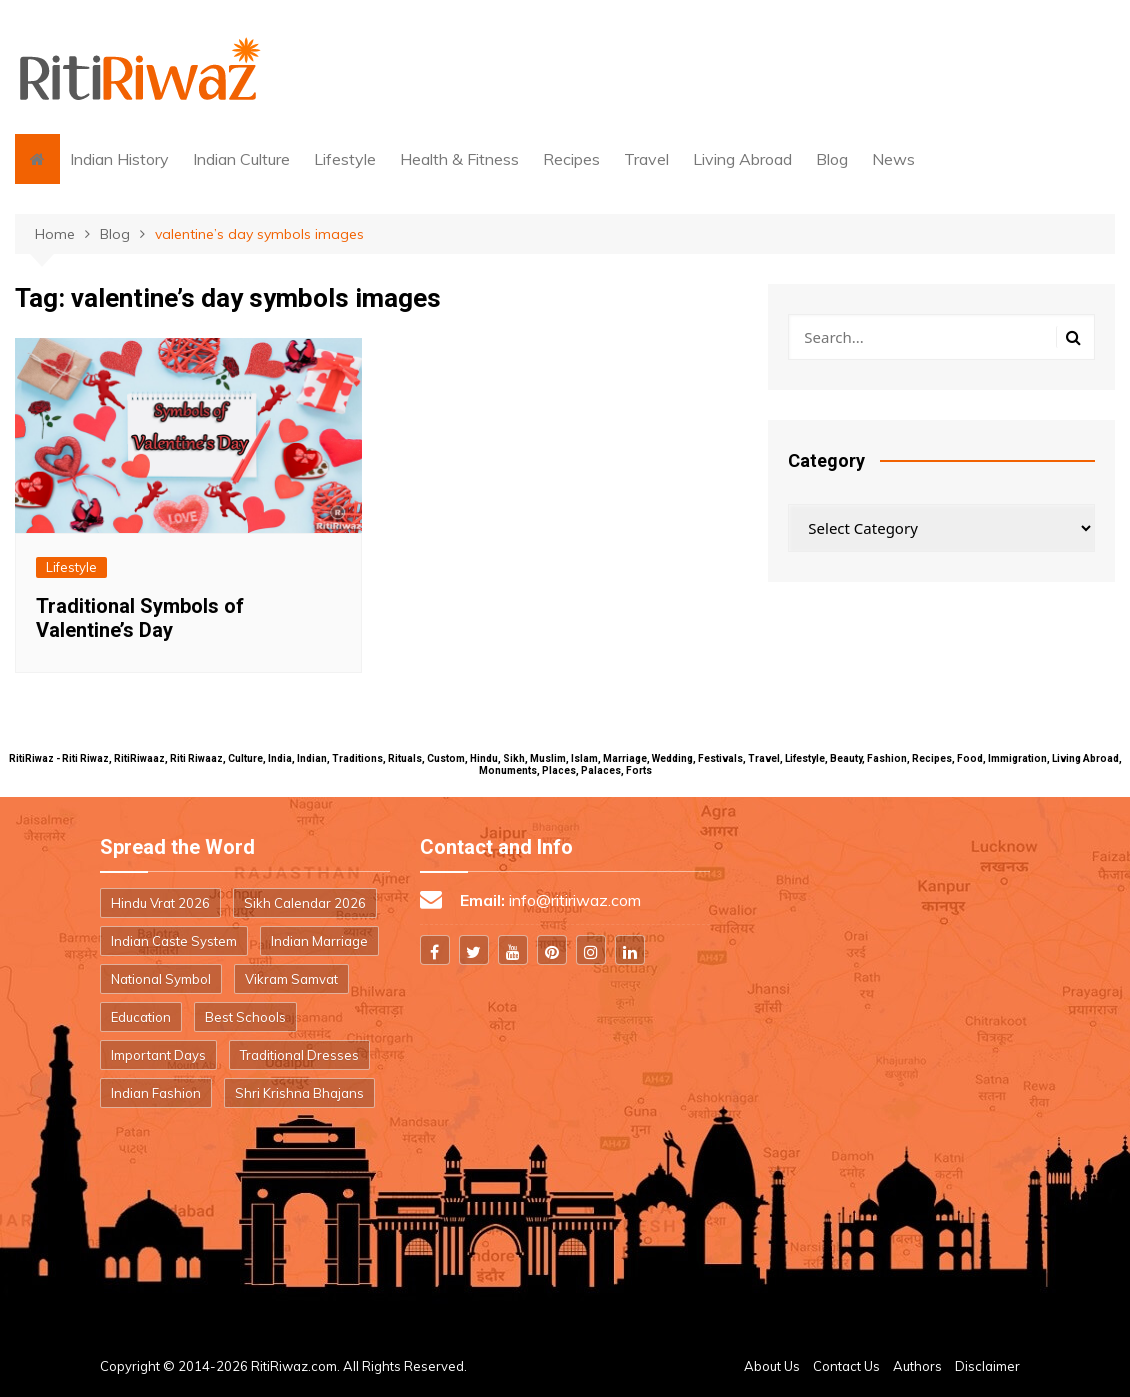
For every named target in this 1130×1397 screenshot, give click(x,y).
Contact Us (846, 1366)
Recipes (571, 159)
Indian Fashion (156, 1093)
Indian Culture (241, 159)
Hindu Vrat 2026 (160, 903)
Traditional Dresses (299, 1055)
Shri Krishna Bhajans (299, 1093)
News (893, 159)
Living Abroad (742, 159)
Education (141, 1017)
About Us (772, 1366)
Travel (646, 159)
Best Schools (245, 1017)
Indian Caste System (174, 941)
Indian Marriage (319, 941)
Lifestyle (345, 159)
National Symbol (161, 979)
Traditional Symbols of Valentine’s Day (140, 618)
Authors (917, 1366)
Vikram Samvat (291, 979)
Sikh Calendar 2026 (305, 903)
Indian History (119, 159)
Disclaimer (987, 1366)
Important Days (158, 1055)
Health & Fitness (459, 159)
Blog (832, 159)
